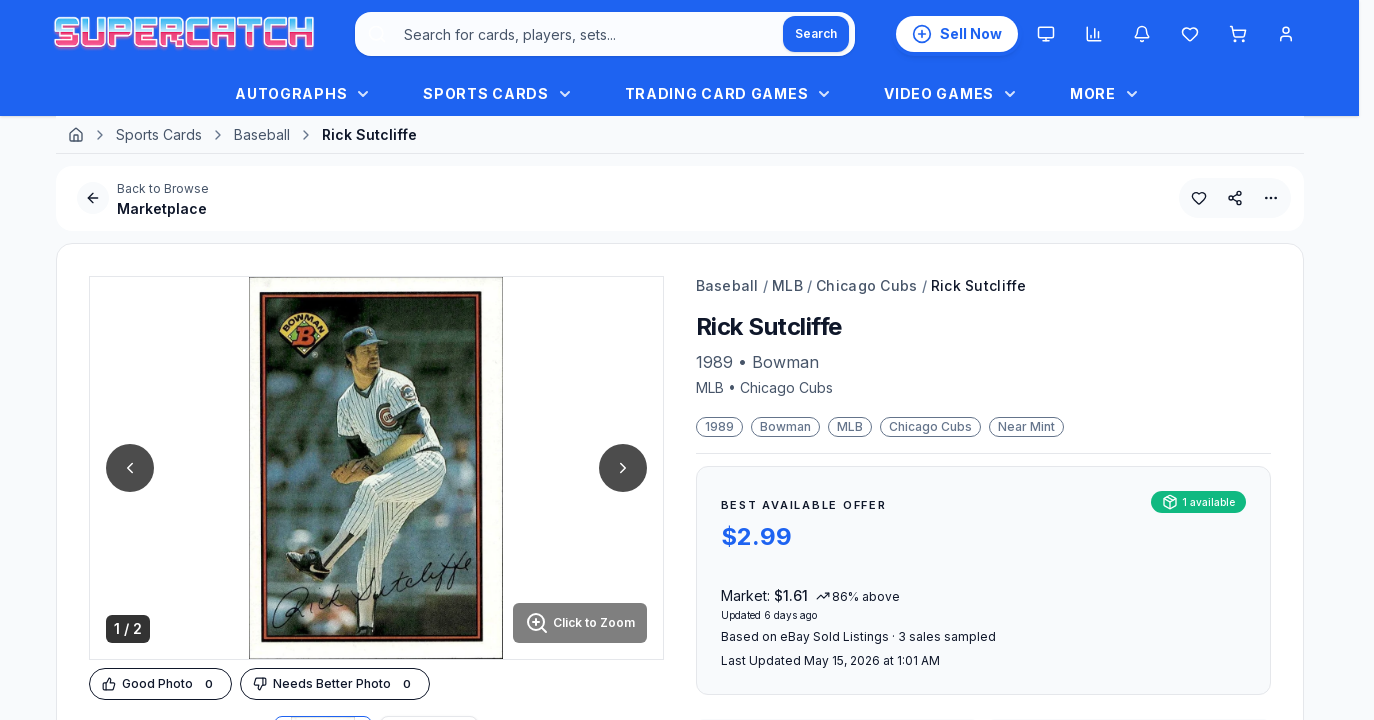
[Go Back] (93, 198)
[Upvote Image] (160, 684)
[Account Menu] (1286, 34)
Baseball (262, 134)
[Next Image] (623, 468)
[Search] (816, 34)
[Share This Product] (1235, 198)
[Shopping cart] (1238, 34)
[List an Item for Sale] (957, 34)
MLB (787, 285)
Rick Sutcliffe (979, 285)
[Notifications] (1142, 34)
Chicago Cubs (866, 285)
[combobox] (605, 34)
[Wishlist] (1190, 34)
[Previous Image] (130, 468)
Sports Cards (159, 134)
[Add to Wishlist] (1199, 198)
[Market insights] (1094, 34)
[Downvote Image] (335, 684)
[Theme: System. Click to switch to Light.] (1046, 34)
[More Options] (1271, 198)
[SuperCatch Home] (184, 34)
